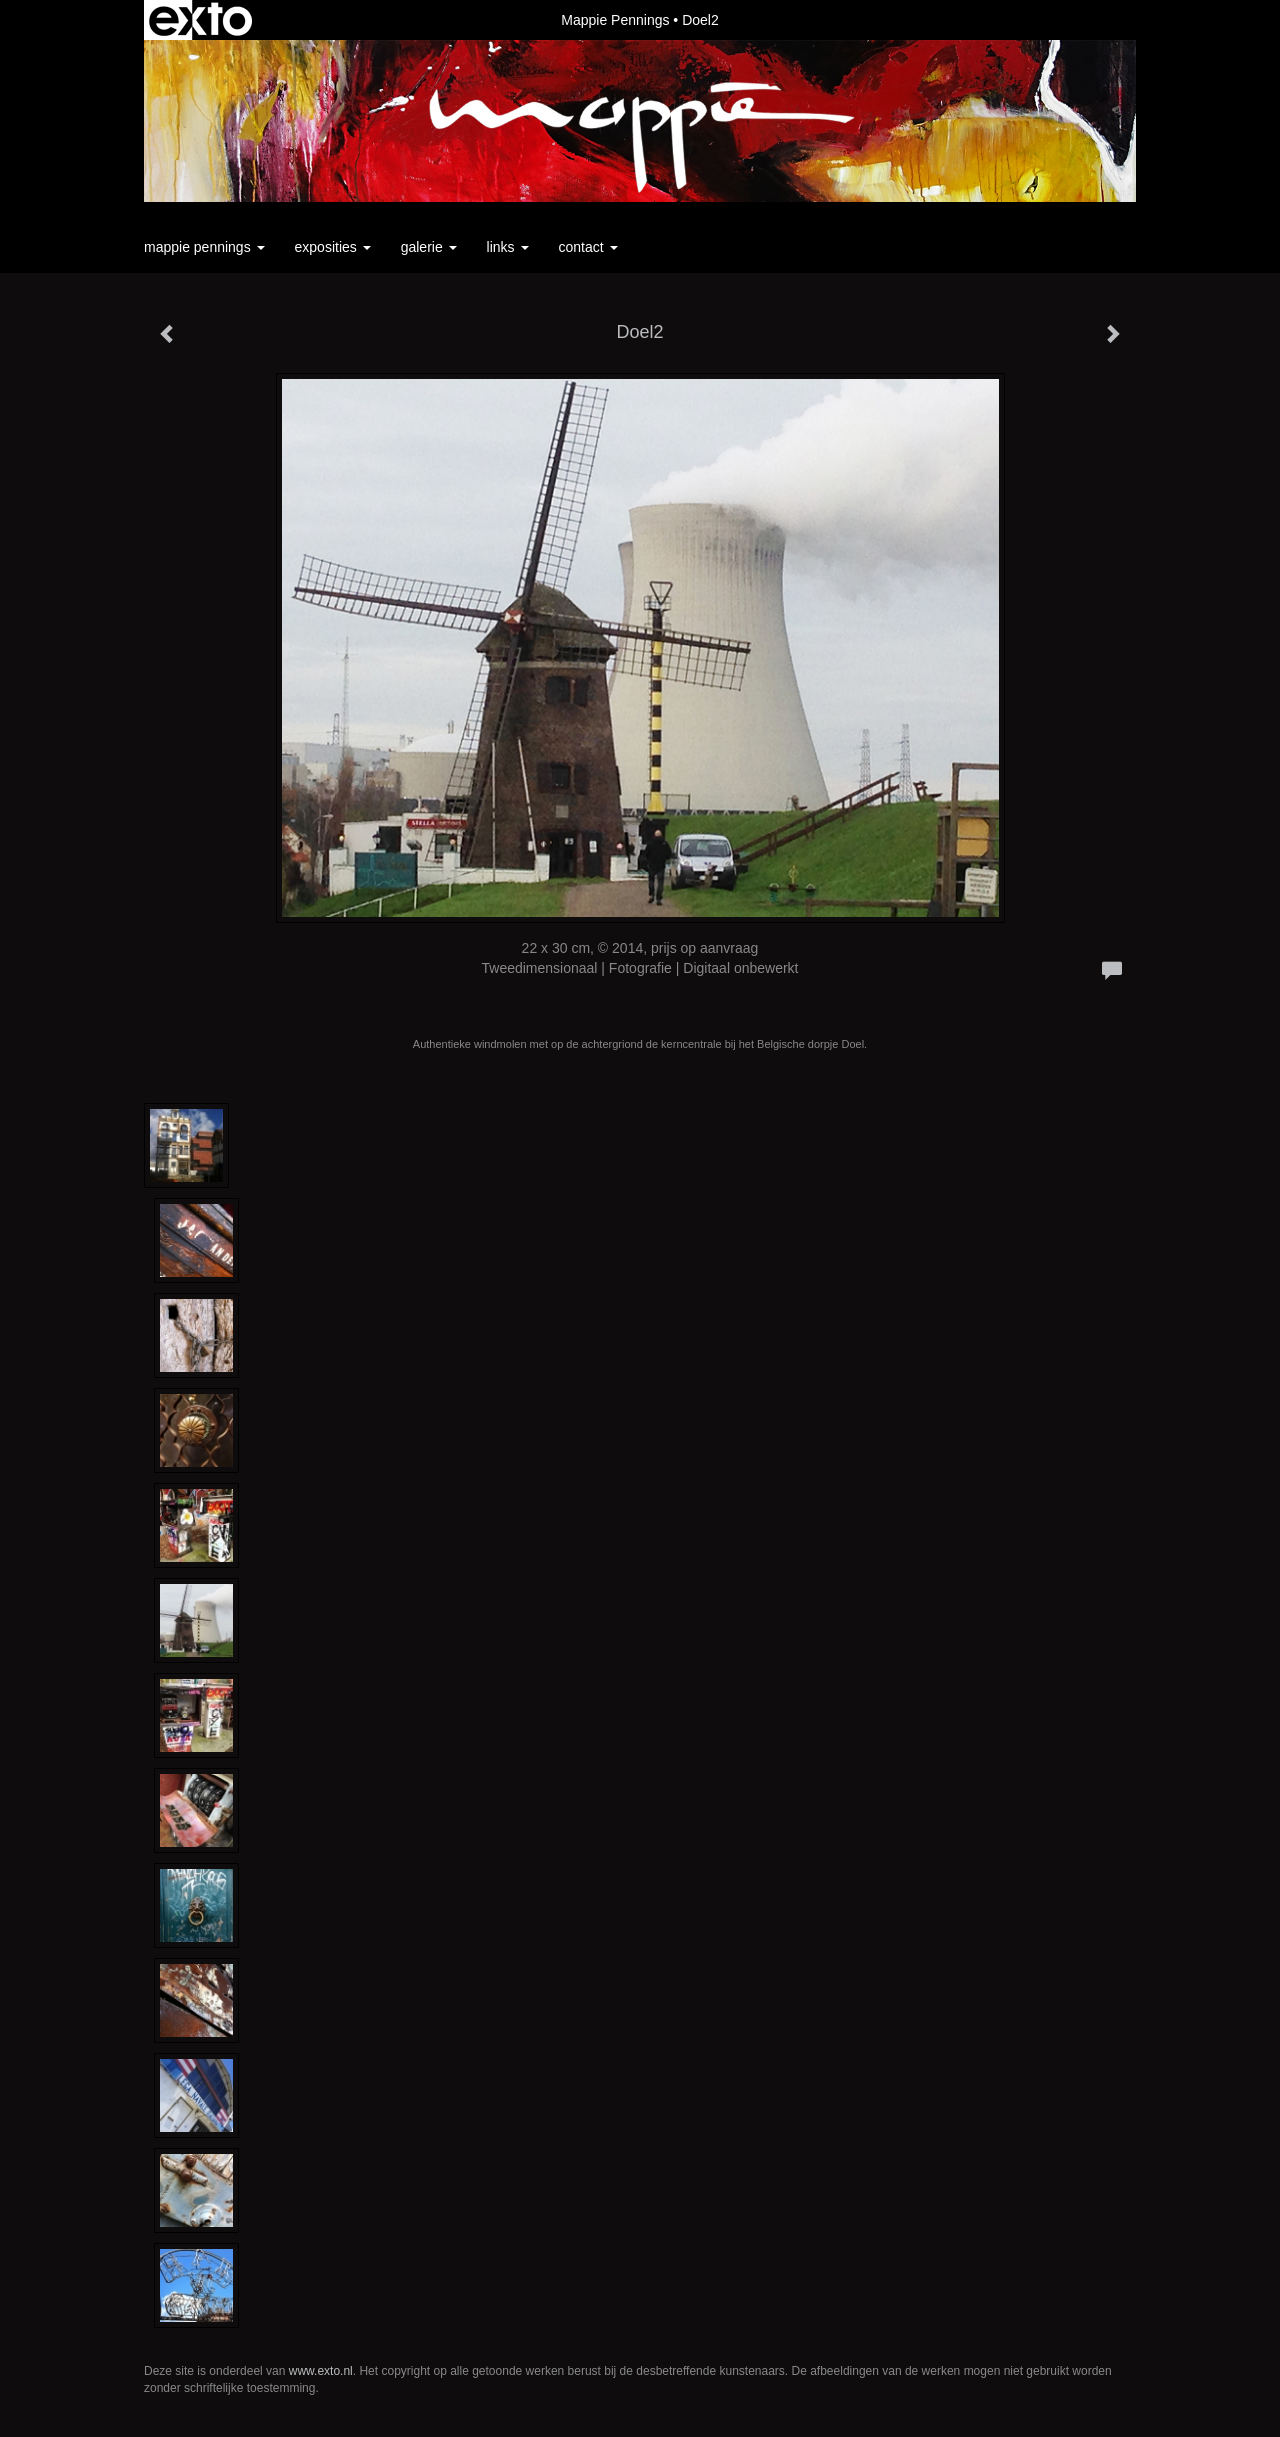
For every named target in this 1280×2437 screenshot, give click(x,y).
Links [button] (508, 247)
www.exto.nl (321, 2371)
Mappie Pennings (615, 20)
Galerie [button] (429, 247)
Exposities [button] (333, 247)
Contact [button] (588, 247)
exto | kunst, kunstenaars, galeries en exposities (200, 20)
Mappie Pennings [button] (204, 247)
